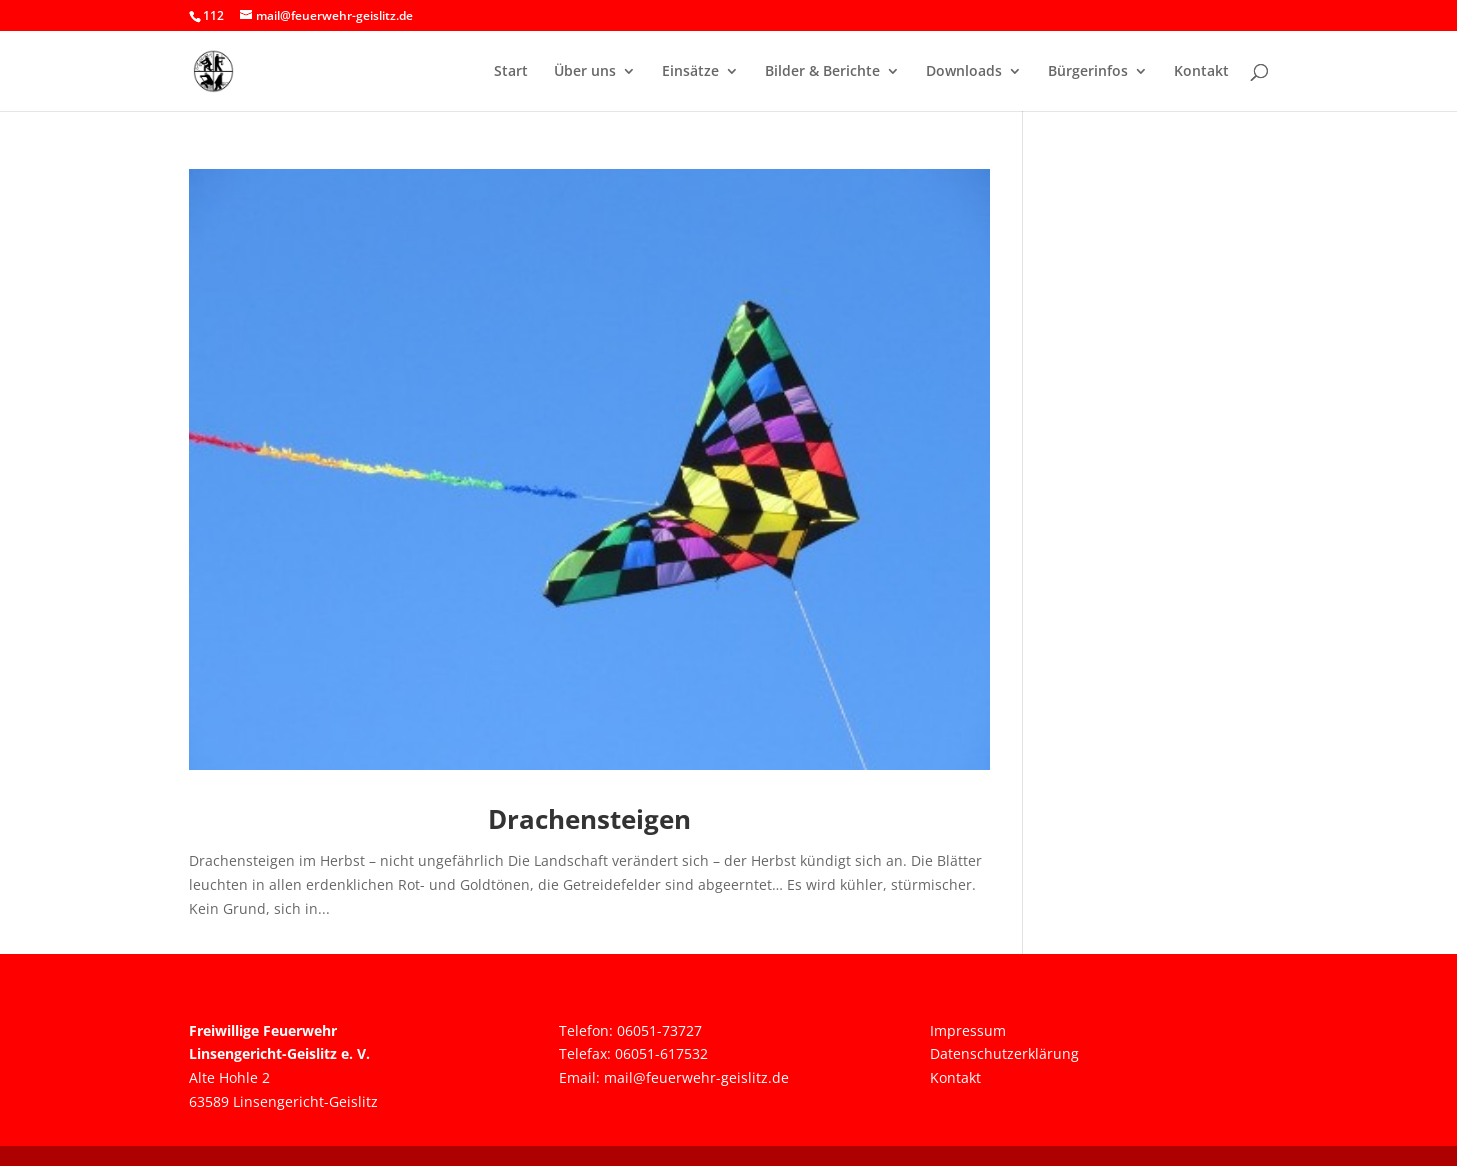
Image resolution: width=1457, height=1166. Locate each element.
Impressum (968, 1030)
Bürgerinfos (1088, 72)
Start (511, 72)
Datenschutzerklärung (1004, 1053)
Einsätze (690, 72)
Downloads (964, 72)
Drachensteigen (589, 819)
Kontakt (1201, 72)
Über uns (585, 72)
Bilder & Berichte (822, 72)
